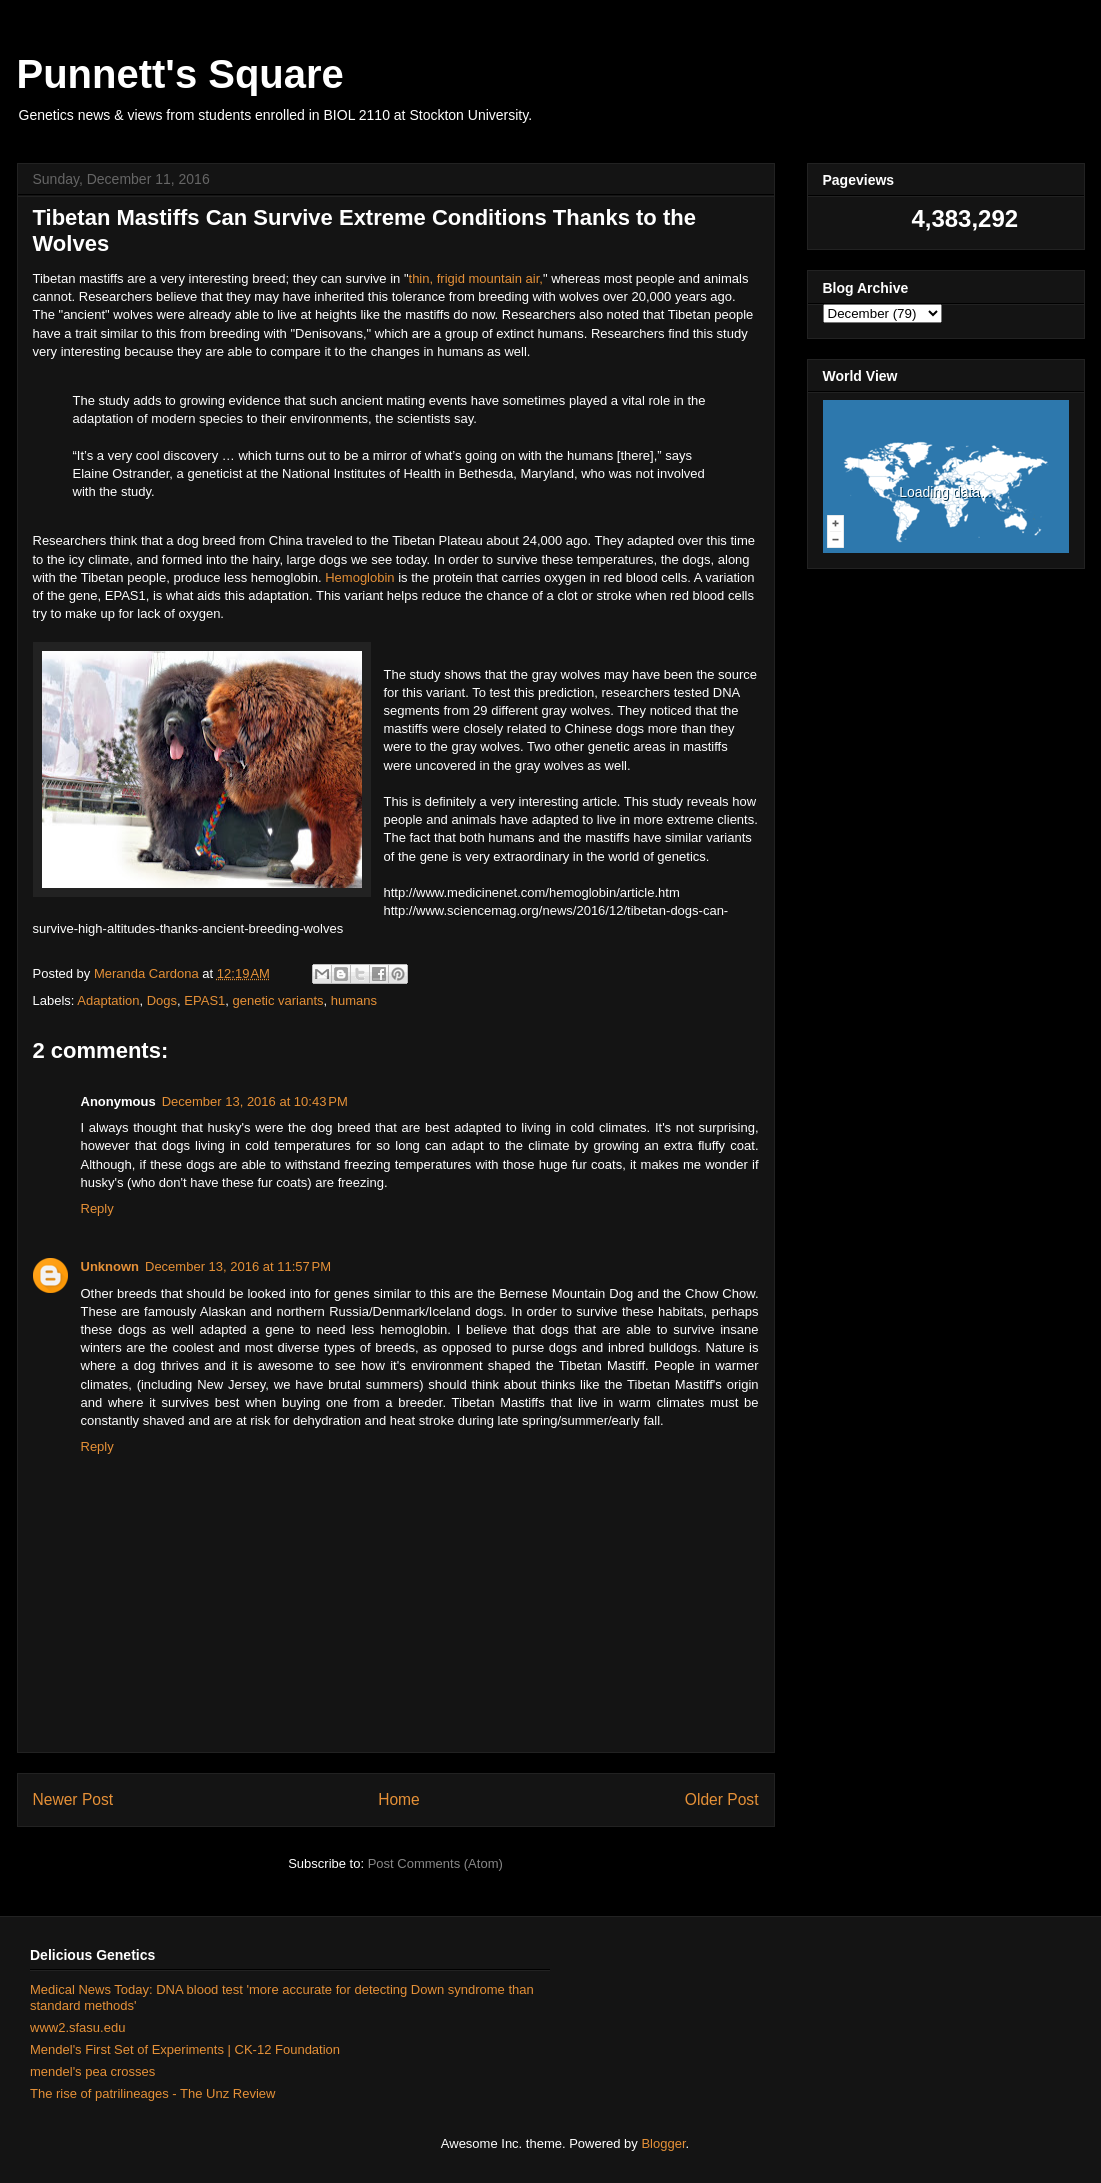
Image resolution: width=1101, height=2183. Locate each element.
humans (354, 1000)
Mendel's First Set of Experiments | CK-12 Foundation (185, 2049)
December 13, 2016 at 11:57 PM (238, 1266)
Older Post (722, 1799)
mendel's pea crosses (92, 2071)
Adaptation (108, 1000)
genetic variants (278, 1000)
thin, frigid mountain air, (476, 278)
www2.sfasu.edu (77, 2027)
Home (399, 1799)
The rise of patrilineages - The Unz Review (152, 2093)
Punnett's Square (180, 74)
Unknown (110, 1266)
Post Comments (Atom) (435, 1863)
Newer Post (73, 1799)
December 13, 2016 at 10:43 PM (255, 1101)
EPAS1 (204, 1000)
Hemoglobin (361, 577)
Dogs (162, 1000)
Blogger (663, 2143)
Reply (97, 1208)
